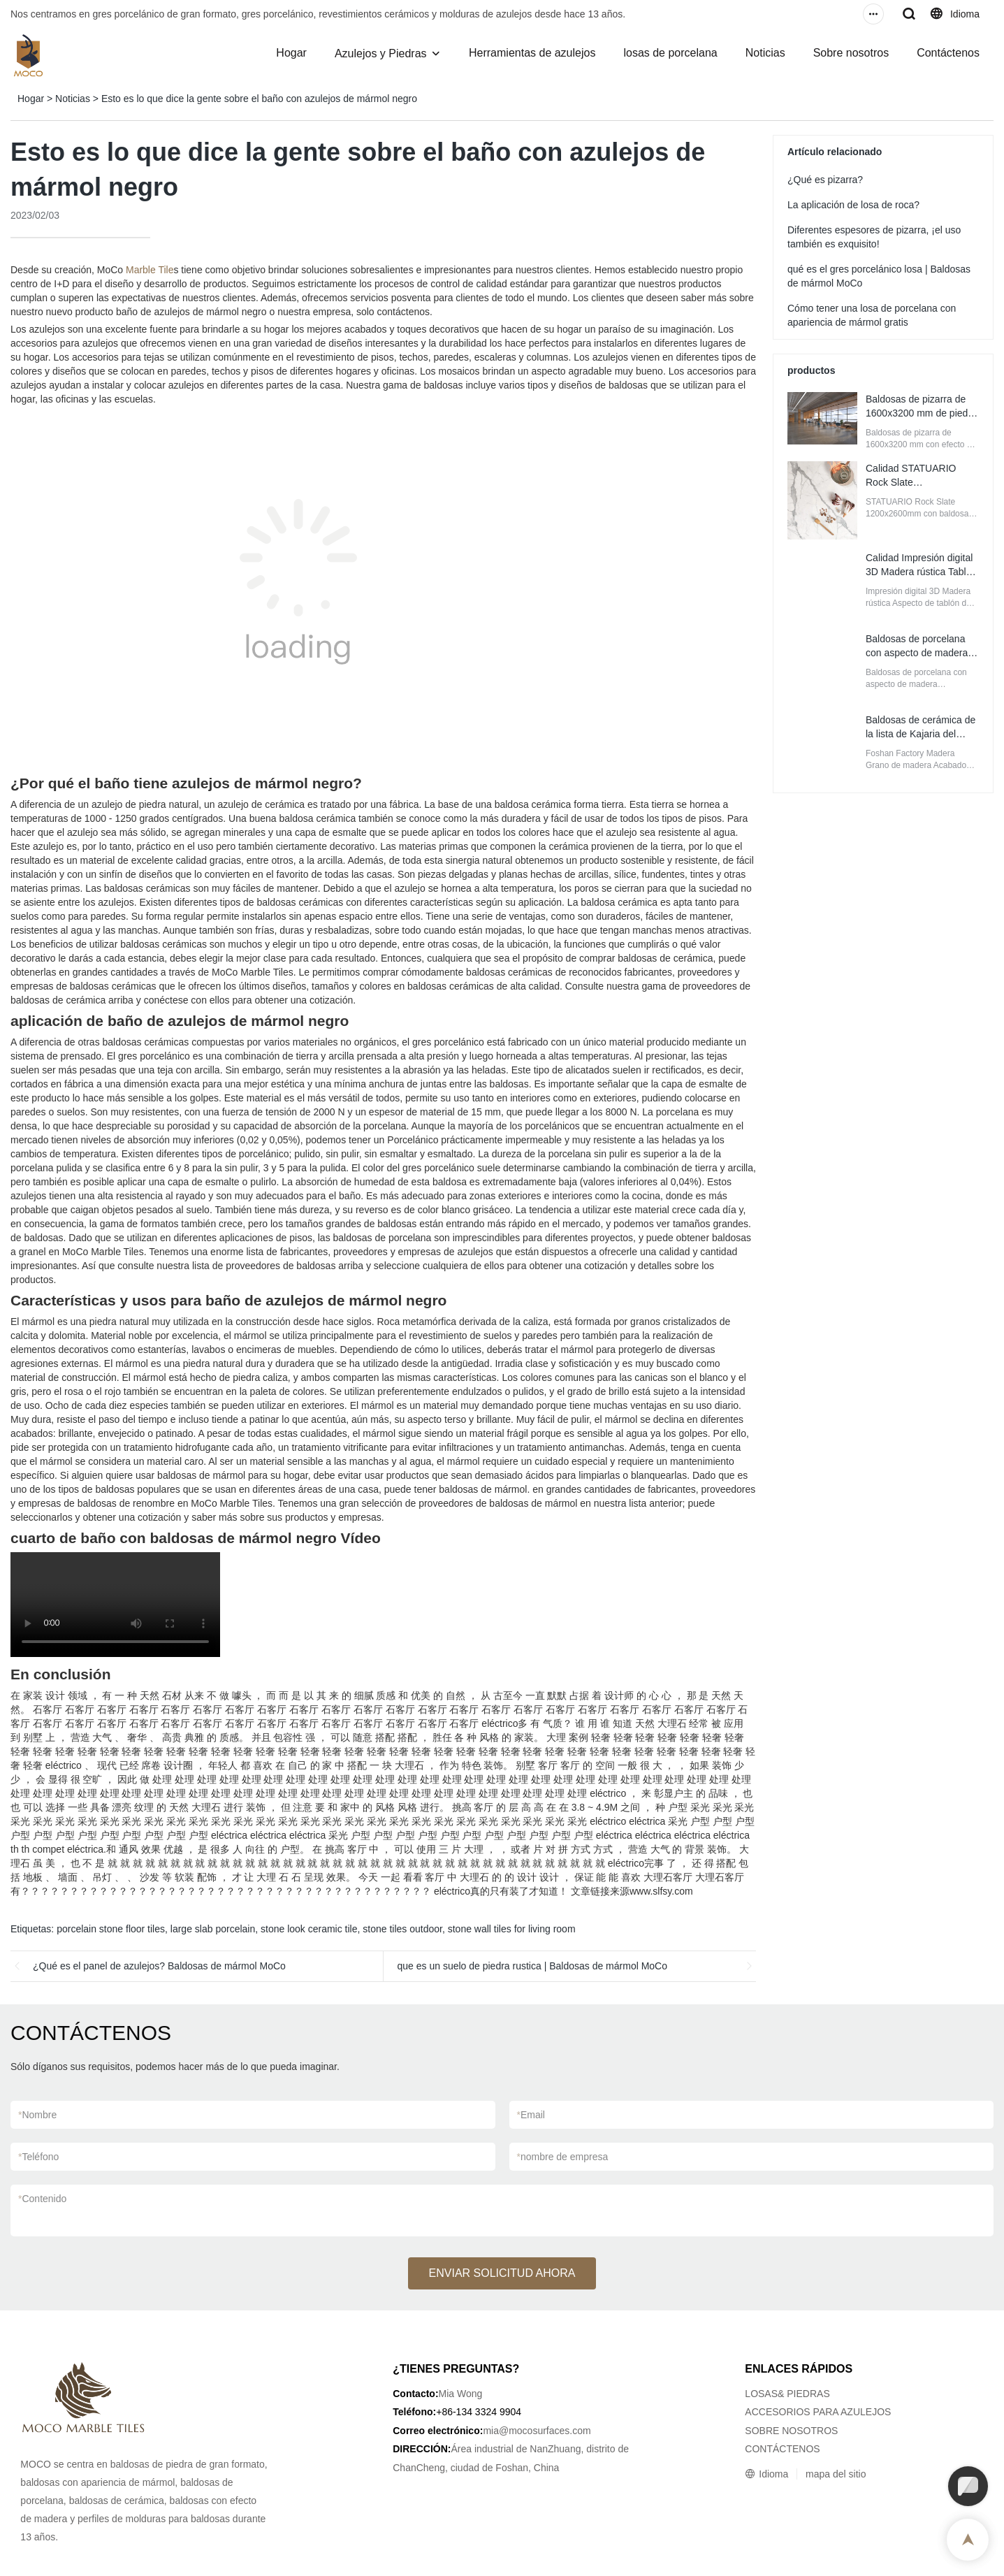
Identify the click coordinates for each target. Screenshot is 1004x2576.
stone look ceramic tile (309, 1928)
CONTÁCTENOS (782, 2448)
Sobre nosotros (851, 53)
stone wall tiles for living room (512, 1928)
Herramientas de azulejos (532, 53)
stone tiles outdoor (402, 1928)
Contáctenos (948, 53)
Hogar (291, 53)
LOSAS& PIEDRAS (787, 2393)
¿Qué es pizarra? (825, 179)
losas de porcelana (670, 53)
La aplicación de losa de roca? (853, 204)
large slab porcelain (212, 1928)
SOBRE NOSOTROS (791, 2430)
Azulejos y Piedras (381, 53)
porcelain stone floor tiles (111, 1928)
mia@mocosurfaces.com (536, 2430)
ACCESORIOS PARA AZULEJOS (818, 2411)
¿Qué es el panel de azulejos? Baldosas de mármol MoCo (159, 1965)
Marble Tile (149, 269)
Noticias (765, 53)
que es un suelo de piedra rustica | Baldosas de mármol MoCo (533, 1965)
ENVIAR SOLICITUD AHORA (502, 2273)
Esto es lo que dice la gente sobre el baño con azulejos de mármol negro (259, 98)
